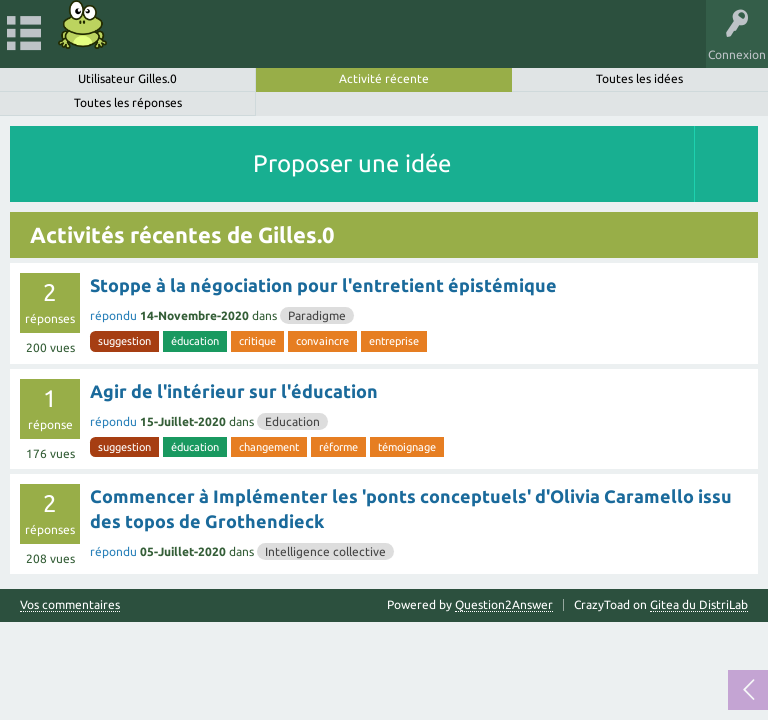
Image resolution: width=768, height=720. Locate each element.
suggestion (124, 341)
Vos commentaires (70, 605)
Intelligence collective (325, 551)
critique (257, 341)
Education (292, 421)
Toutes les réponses (128, 102)
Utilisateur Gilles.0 (127, 78)
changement (269, 447)
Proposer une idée (352, 163)
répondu (113, 315)
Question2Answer (504, 604)
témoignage (407, 447)
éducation (195, 341)
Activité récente (384, 78)
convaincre (322, 341)
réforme (338, 447)
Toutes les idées (639, 78)
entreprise (394, 341)
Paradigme (317, 315)
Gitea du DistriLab (699, 604)
